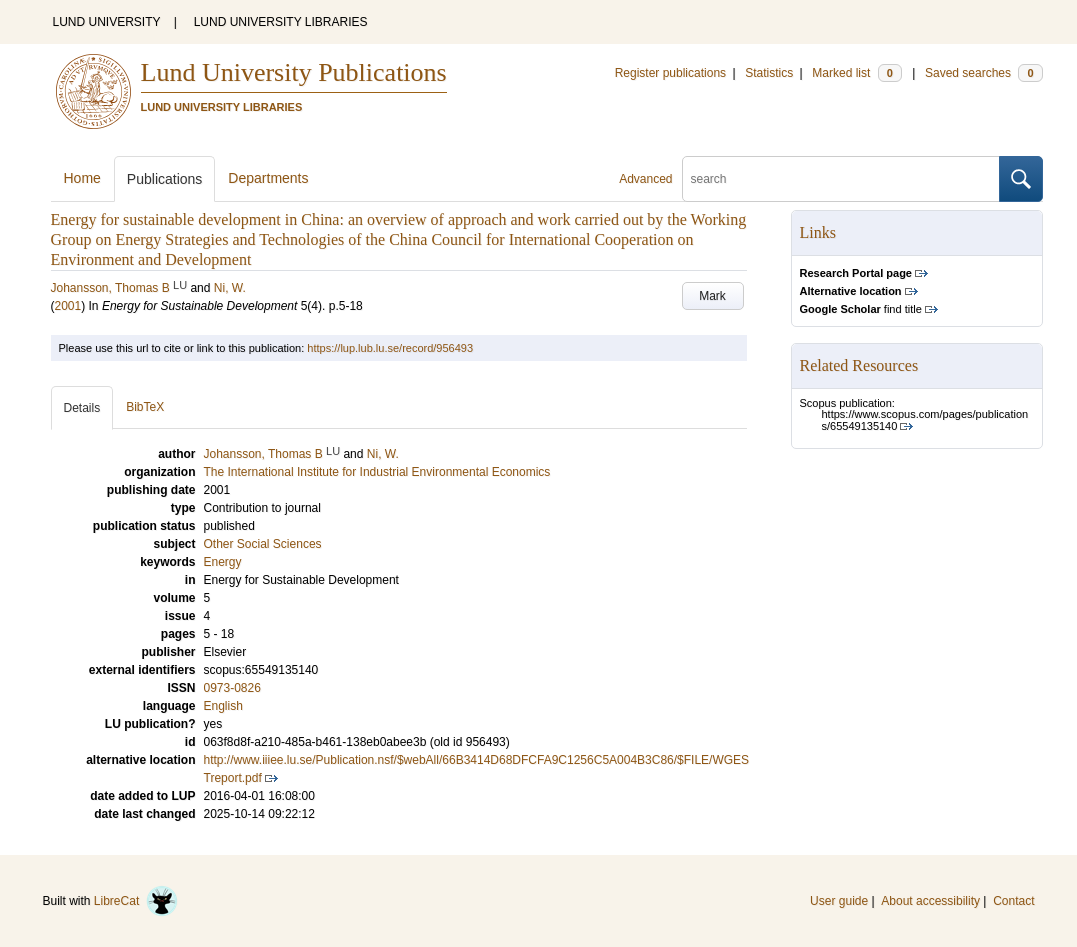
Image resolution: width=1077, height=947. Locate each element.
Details (82, 408)
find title (861, 309)
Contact (1013, 901)
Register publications (670, 73)
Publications (165, 179)
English (223, 706)
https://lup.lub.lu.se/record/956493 (390, 348)
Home (82, 178)
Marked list (856, 73)
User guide (839, 901)
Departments (268, 178)
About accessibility (930, 901)
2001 (68, 306)
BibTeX (145, 407)
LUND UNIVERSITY (107, 22)
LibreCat (136, 901)
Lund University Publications (294, 72)
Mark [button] (712, 296)
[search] (841, 179)
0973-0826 (232, 688)
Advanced (645, 179)
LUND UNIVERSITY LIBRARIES (281, 22)
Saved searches (984, 73)
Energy (223, 562)
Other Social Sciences (263, 544)
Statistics (769, 73)
